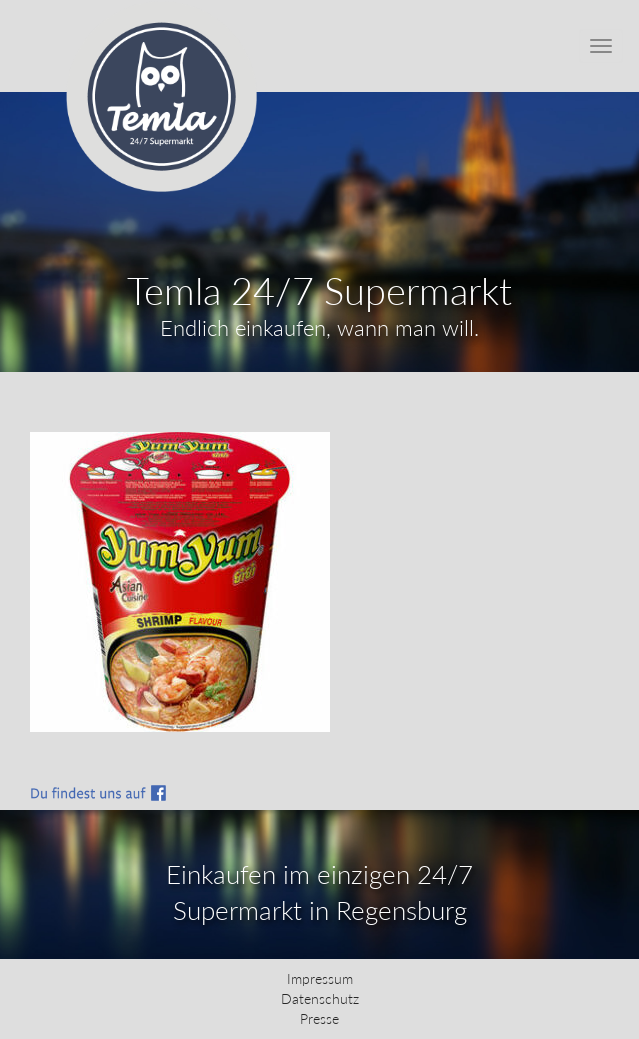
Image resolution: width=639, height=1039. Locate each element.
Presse (319, 1018)
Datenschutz (320, 998)
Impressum (320, 978)
